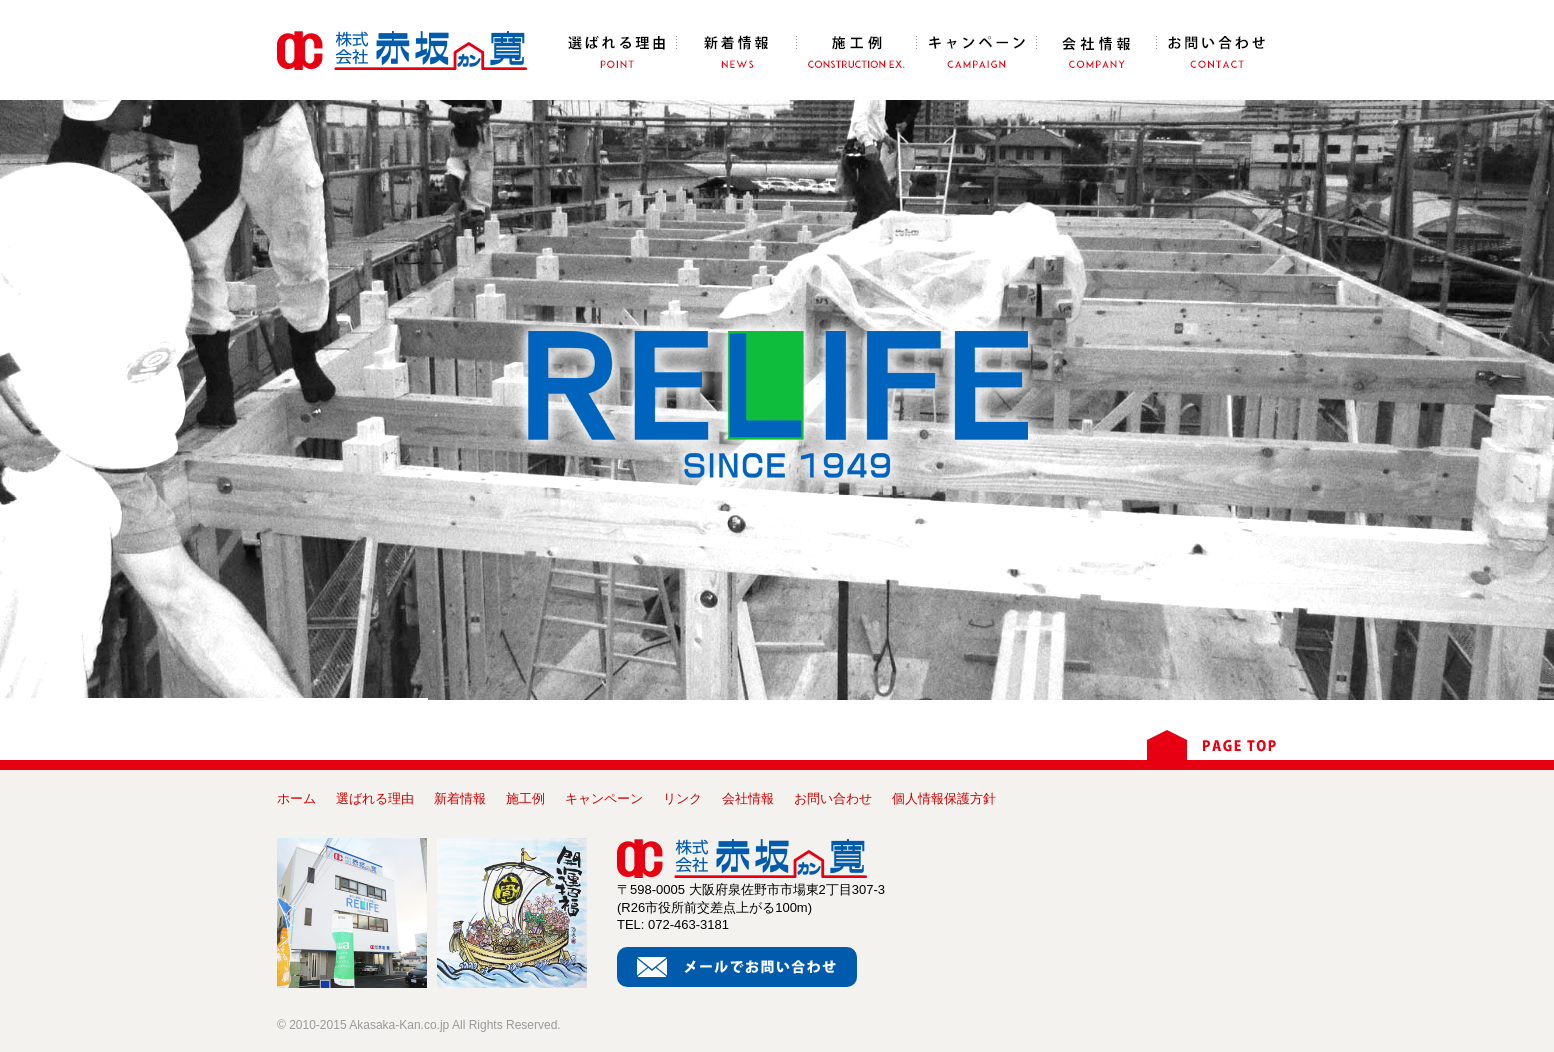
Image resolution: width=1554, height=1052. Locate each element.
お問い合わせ (833, 798)
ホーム (296, 798)
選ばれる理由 (375, 798)
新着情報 (460, 798)
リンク (682, 798)
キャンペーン (604, 798)
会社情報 (748, 798)
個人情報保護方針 (944, 798)
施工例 (525, 798)
